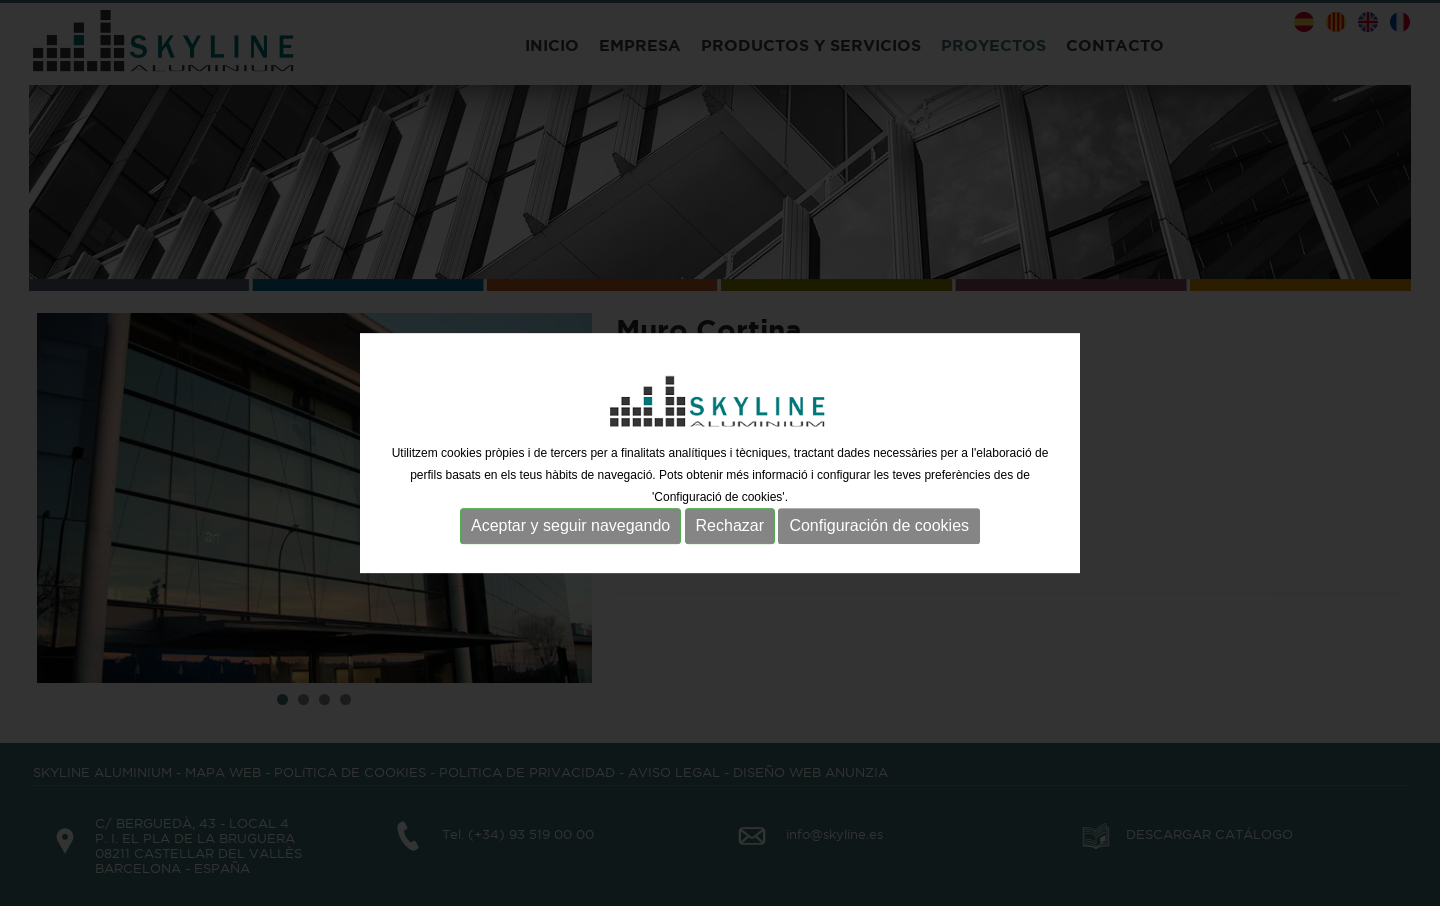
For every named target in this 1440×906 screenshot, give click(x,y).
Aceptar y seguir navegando (570, 525)
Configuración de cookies (879, 525)
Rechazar (730, 525)
